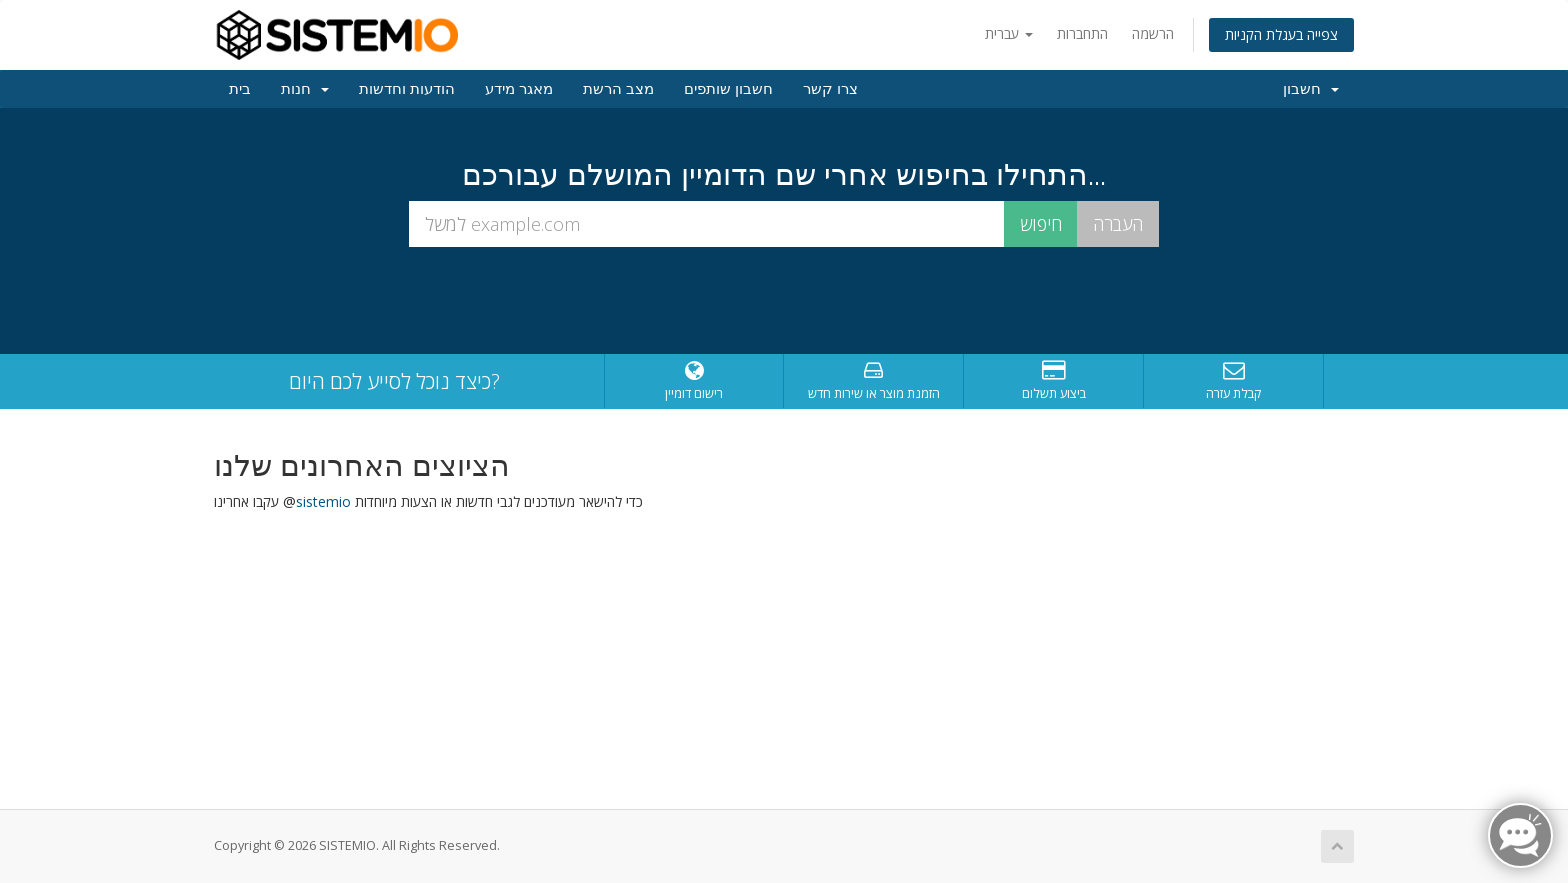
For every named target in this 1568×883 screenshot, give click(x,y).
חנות (305, 89)
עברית (1009, 33)
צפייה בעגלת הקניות (1281, 34)
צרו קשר (830, 89)
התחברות (1082, 33)
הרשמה (1153, 33)
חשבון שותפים (728, 89)
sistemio (323, 501)
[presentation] (784, 301)
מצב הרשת (618, 89)
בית (240, 89)
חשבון (1311, 89)
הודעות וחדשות (407, 89)
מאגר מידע (519, 89)
